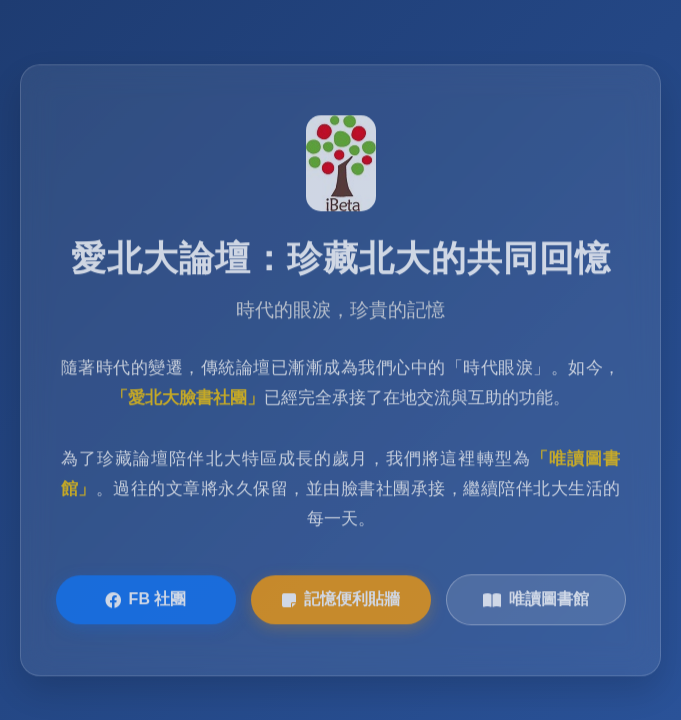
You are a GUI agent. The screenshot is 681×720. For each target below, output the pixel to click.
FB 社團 (146, 601)
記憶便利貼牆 (341, 601)
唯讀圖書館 (536, 601)
